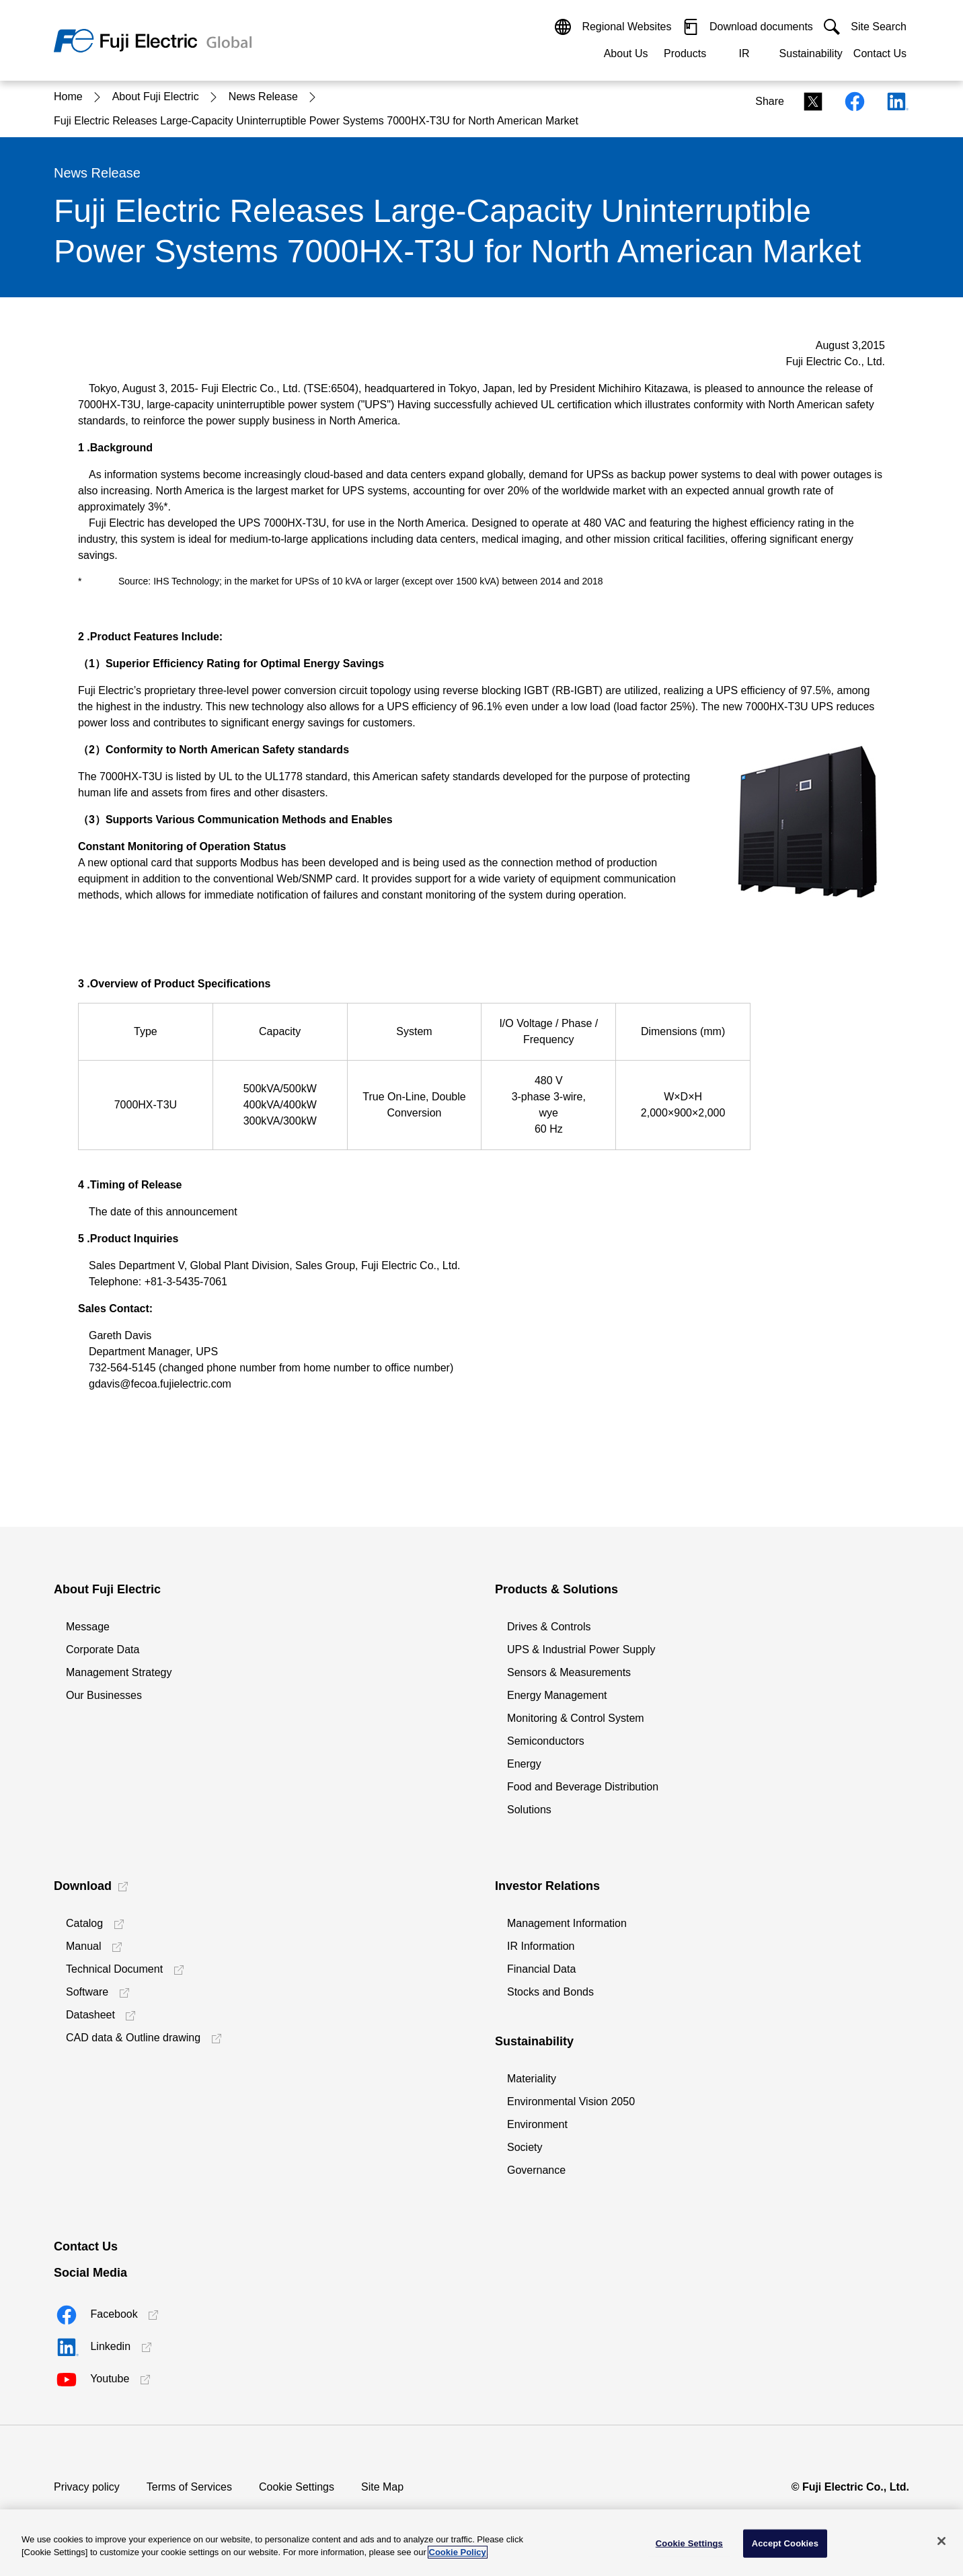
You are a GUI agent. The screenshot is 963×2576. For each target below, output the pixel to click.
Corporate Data (102, 1649)
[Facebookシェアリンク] (851, 101)
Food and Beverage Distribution (582, 1786)
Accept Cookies (785, 2543)
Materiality (531, 2078)
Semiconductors (545, 1741)
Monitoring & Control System (575, 1718)
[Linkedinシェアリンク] (892, 101)
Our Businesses (104, 1695)
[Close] (941, 2541)
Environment (537, 2124)
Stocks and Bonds (550, 1992)
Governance (536, 2170)
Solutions (529, 1809)
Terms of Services (189, 2487)
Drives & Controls (548, 1626)
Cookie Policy (457, 2552)
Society (524, 2147)
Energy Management (557, 1695)
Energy (524, 1764)
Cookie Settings (296, 2487)
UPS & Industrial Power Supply (581, 1649)
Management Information (567, 1923)
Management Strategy (118, 1672)
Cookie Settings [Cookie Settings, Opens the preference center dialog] (689, 2543)
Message (88, 1626)
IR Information (540, 1946)
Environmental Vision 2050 (571, 2101)
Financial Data (541, 1969)
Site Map (382, 2487)
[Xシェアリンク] (809, 101)
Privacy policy (87, 2487)
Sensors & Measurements (569, 1672)
